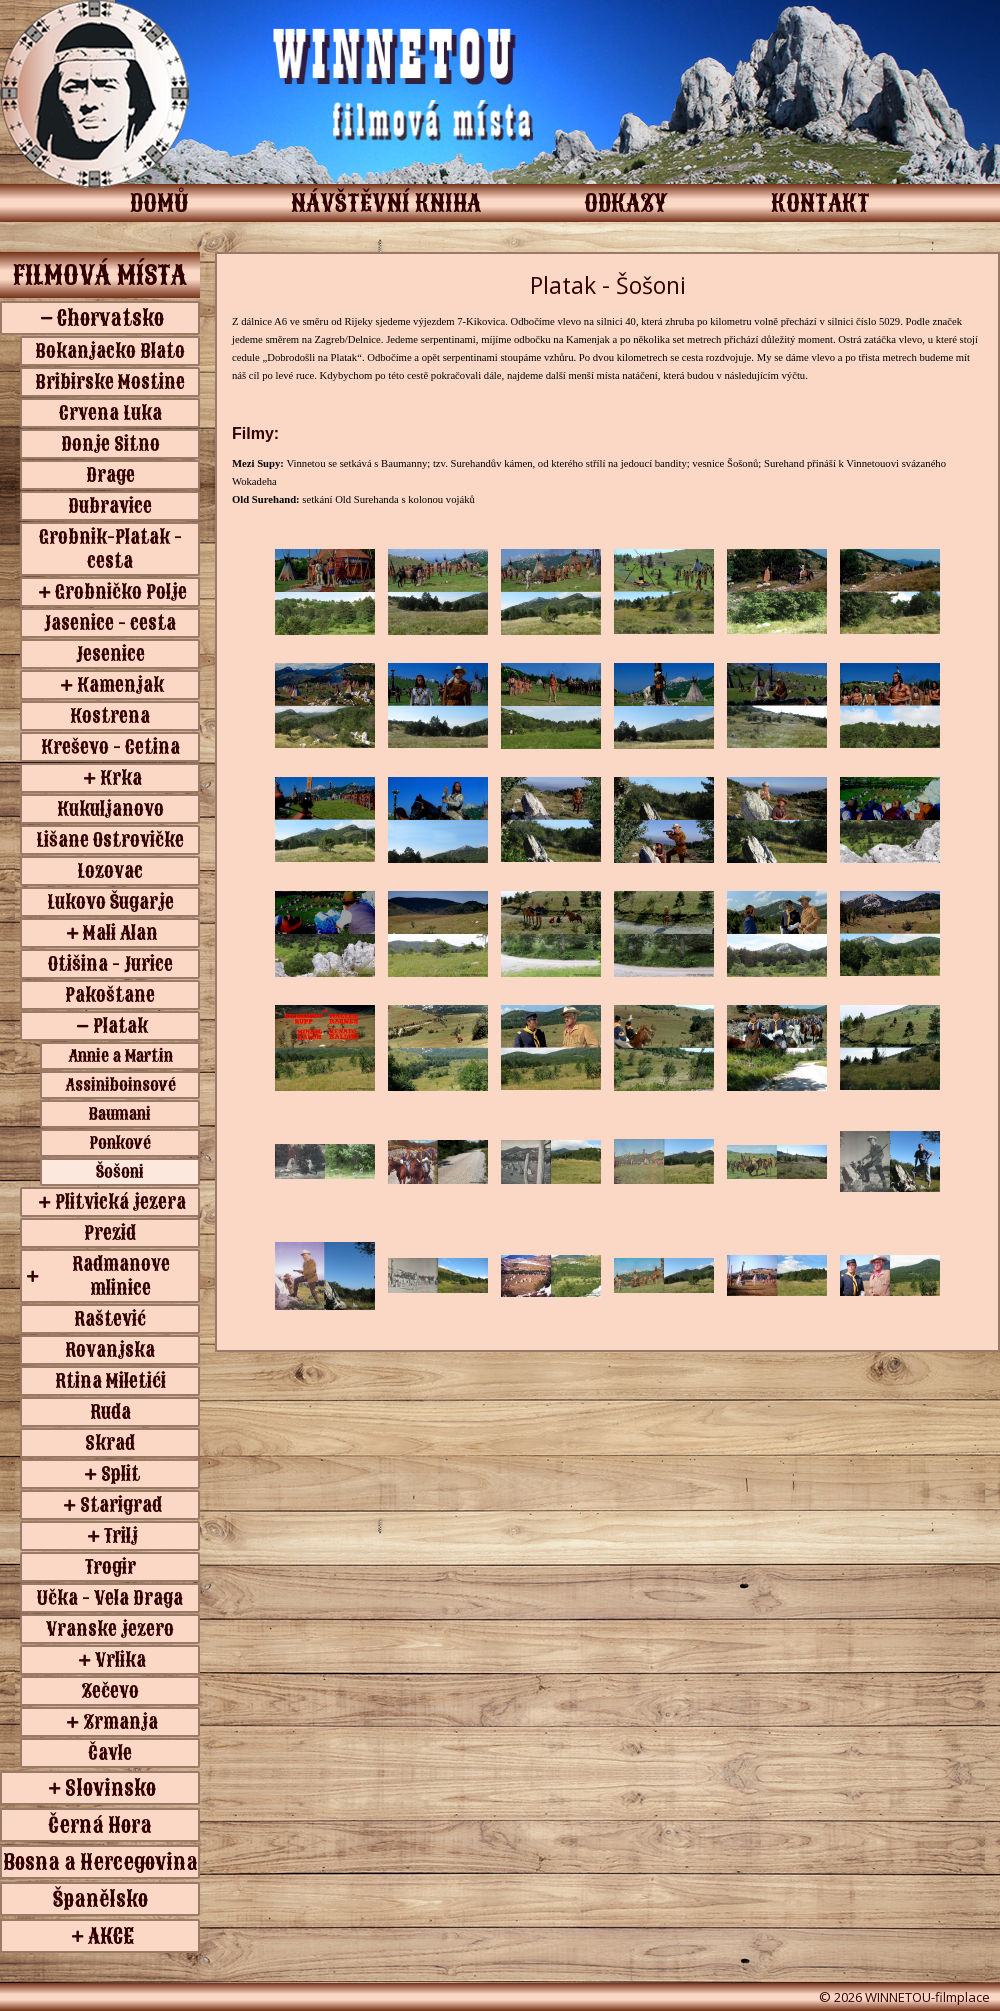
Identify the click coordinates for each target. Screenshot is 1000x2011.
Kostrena (110, 716)
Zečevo (110, 1691)
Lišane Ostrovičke (110, 840)
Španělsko (100, 1899)
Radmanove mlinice (121, 1276)
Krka (121, 778)
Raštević (110, 1319)
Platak (120, 1026)
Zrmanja (120, 1722)
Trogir (110, 1567)
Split (120, 1474)
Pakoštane (110, 995)
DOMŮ (159, 203)
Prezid (110, 1233)
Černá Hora (100, 1825)
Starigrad (121, 1505)
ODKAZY (626, 203)
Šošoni (120, 1172)
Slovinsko (110, 1788)
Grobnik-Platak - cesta (110, 549)
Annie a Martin (120, 1056)
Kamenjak (120, 685)
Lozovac (110, 871)
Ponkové (120, 1143)
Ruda (110, 1412)
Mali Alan (120, 933)
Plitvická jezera (120, 1202)
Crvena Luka (110, 413)
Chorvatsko (110, 318)
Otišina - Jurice (110, 964)
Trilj (121, 1536)
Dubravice (110, 506)
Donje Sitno (110, 444)
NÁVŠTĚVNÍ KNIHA (386, 203)
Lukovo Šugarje (110, 902)
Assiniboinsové (120, 1085)
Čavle (110, 1753)
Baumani (120, 1114)
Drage (110, 475)
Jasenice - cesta (110, 623)
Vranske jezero (110, 1629)
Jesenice (110, 654)
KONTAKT (820, 203)
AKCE (111, 1936)
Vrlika (120, 1660)
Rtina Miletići (110, 1381)
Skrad (110, 1443)
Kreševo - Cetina (110, 747)
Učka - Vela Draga (110, 1598)
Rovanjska (110, 1350)
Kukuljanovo (110, 809)
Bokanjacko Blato (110, 351)
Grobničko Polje (121, 592)
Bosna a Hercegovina (100, 1862)
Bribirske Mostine (110, 382)
